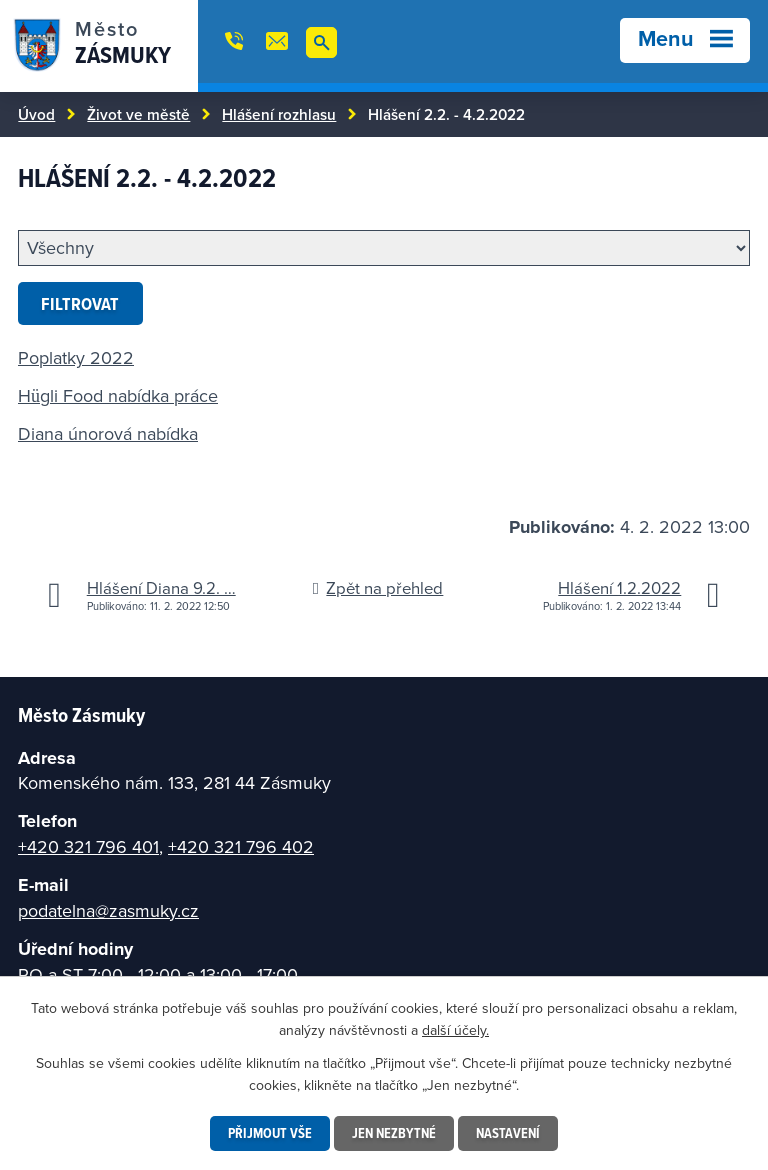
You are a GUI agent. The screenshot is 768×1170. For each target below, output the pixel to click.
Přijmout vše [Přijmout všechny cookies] (270, 1133)
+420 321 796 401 (88, 846)
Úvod (36, 114)
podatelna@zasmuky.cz (108, 910)
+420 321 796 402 (241, 846)
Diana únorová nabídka (108, 433)
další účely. (455, 1030)
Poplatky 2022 (76, 357)
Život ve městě (138, 114)
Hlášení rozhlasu (279, 114)
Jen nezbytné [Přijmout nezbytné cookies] (394, 1133)
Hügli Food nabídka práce (118, 395)
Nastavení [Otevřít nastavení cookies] (508, 1133)
